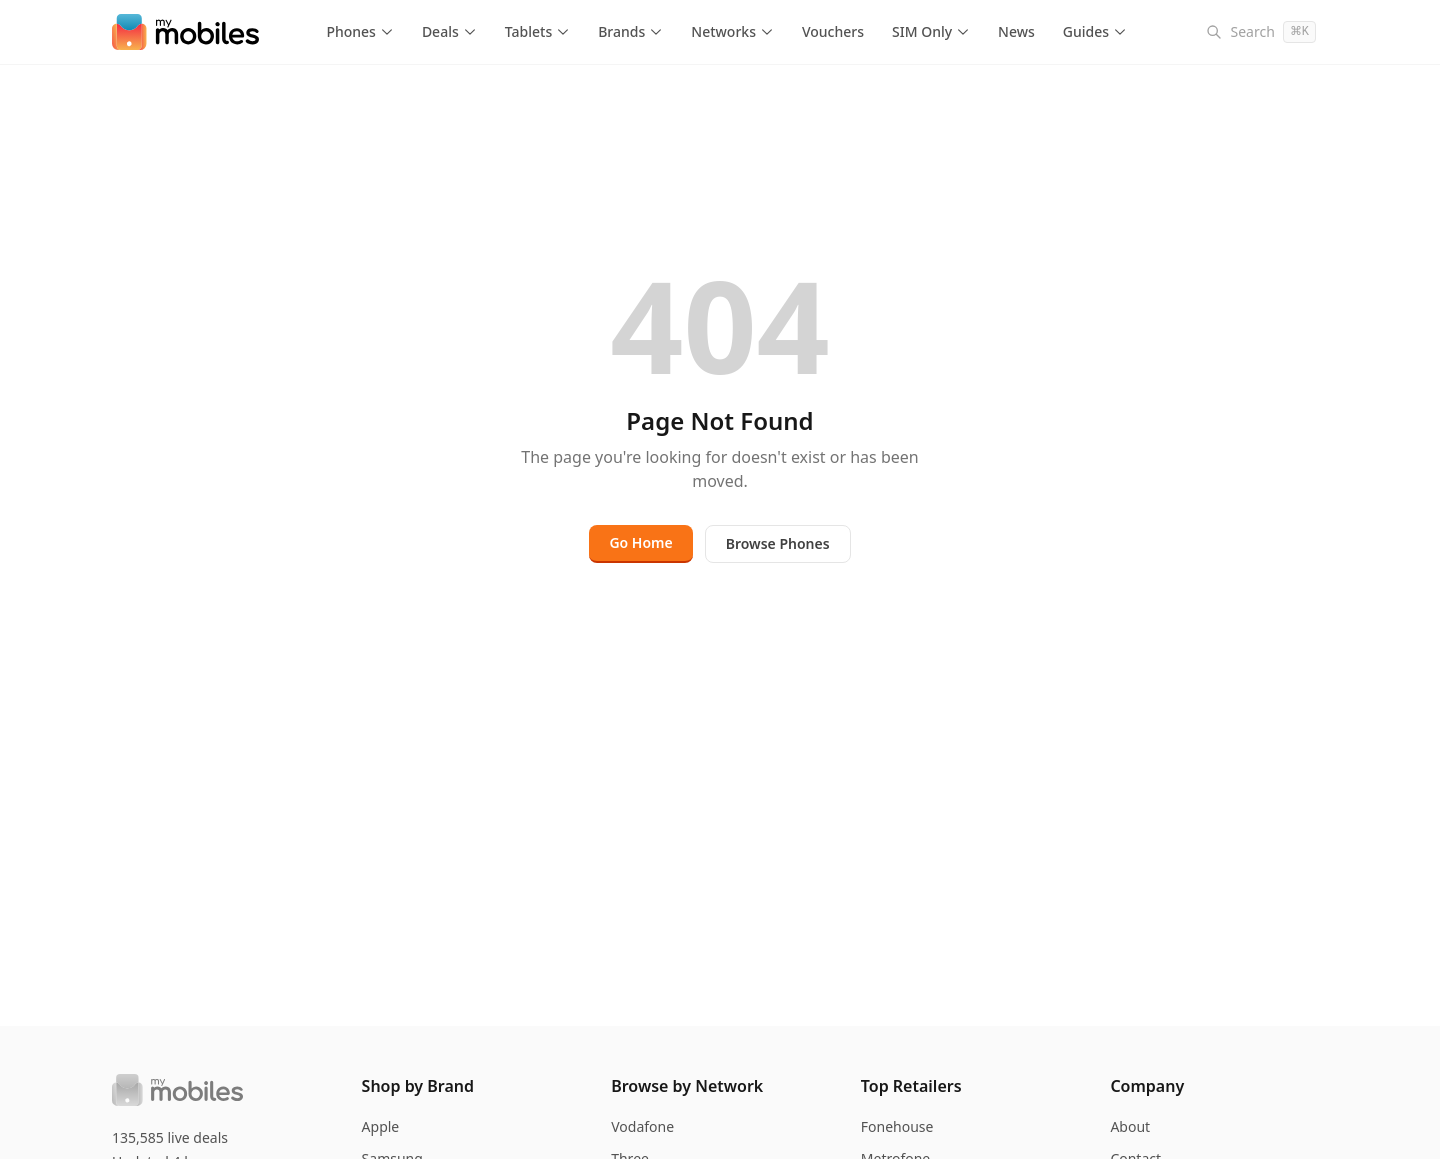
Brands (630, 31)
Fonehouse (897, 1126)
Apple (381, 1126)
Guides (1095, 31)
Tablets (537, 31)
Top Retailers (911, 1086)
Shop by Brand (418, 1086)
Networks (732, 31)
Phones (360, 31)
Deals (449, 31)
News (1016, 31)
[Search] (1261, 32)
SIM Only (931, 31)
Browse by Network (687, 1086)
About (1130, 1126)
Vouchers (833, 31)
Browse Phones (778, 543)
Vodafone (642, 1126)
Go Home (640, 542)
